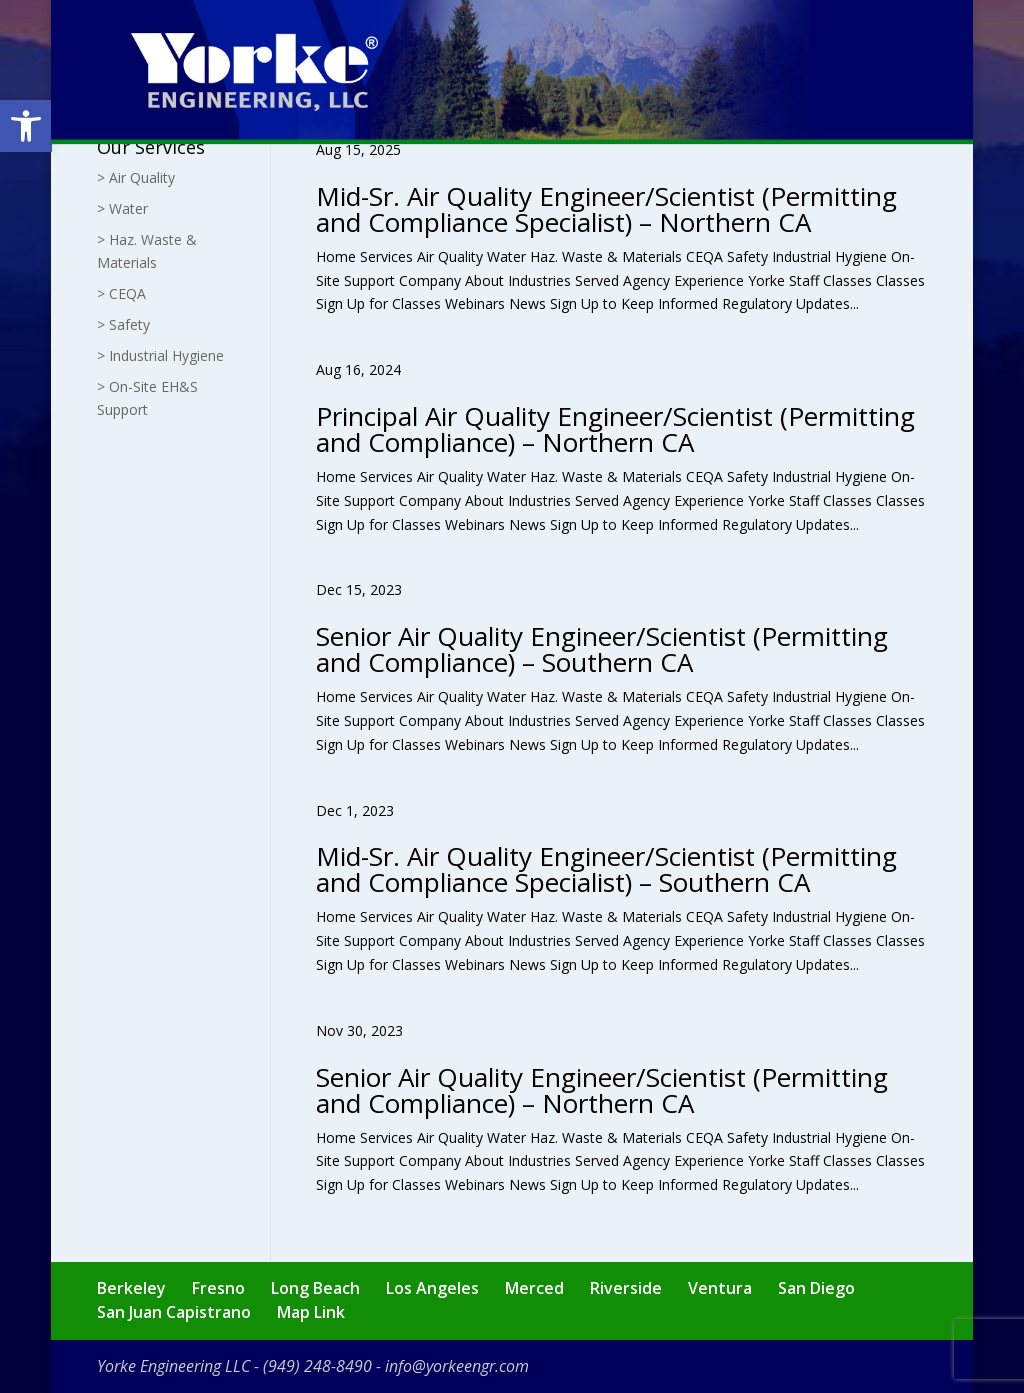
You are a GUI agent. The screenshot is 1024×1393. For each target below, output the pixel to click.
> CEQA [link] (121, 293)
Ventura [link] (720, 1288)
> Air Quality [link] (136, 177)
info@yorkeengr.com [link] (457, 1366)
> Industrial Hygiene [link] (160, 355)
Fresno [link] (218, 1288)
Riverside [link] (626, 1288)
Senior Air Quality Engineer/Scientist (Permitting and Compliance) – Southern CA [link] (602, 649)
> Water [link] (122, 208)
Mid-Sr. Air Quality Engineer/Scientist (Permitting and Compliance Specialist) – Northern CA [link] (606, 209)
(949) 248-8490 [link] (317, 1366)
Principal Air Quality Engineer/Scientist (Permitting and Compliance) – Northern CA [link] (615, 429)
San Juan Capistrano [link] (174, 1312)
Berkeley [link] (131, 1288)
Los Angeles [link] (432, 1288)
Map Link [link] (311, 1312)
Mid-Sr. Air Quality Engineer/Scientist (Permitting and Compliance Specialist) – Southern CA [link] (606, 869)
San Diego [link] (816, 1288)
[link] (26, 126)
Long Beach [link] (315, 1288)
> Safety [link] (123, 324)
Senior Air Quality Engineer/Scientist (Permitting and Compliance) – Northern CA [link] (602, 1090)
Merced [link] (534, 1288)
